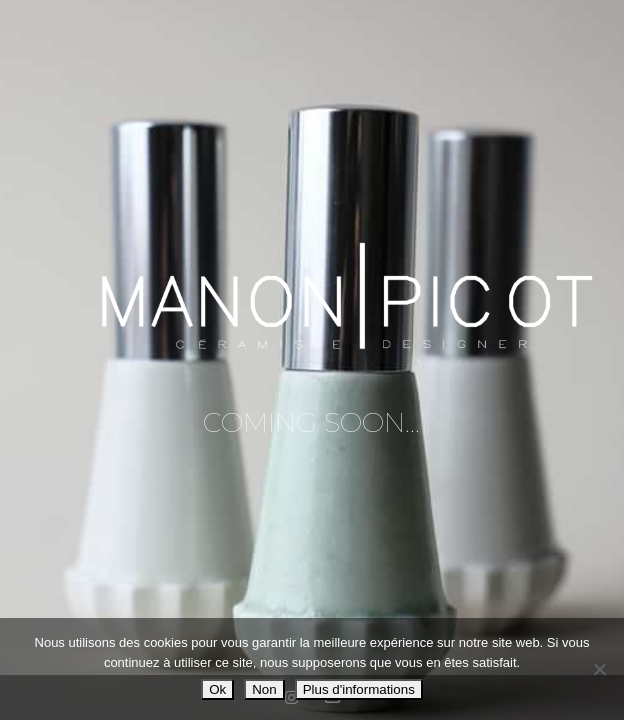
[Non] (599, 669)
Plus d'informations (359, 689)
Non (264, 689)
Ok (217, 689)
